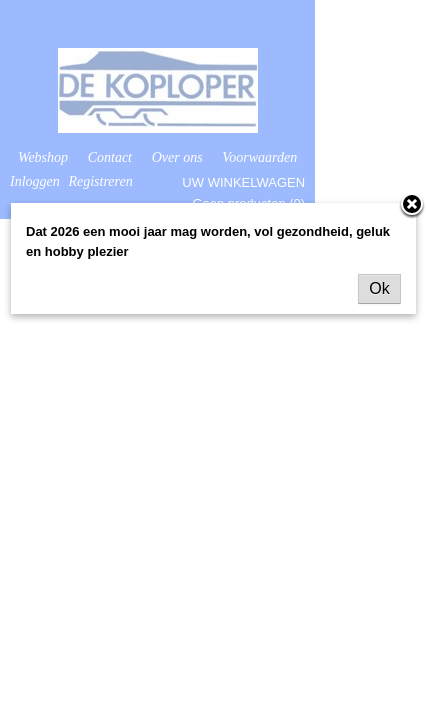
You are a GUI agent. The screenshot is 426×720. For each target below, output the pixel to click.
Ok (379, 288)
